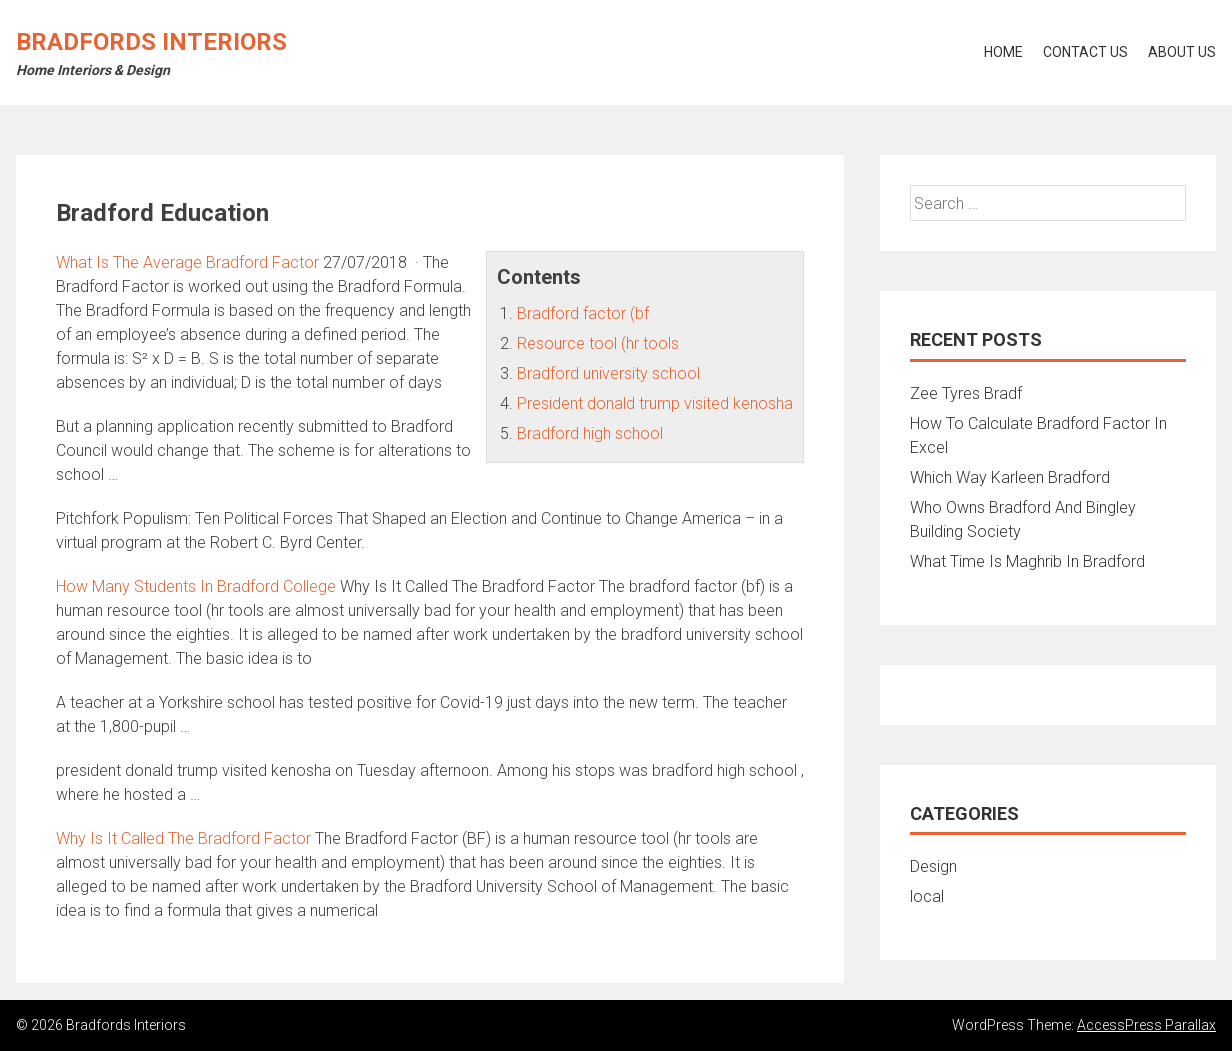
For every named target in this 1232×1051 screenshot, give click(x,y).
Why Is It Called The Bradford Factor (183, 838)
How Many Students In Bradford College (196, 586)
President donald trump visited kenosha (655, 403)
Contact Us (1085, 52)
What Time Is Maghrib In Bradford (1027, 561)
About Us (1182, 52)
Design (933, 866)
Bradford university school (608, 373)
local (927, 896)
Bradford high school (590, 433)
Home (1003, 52)
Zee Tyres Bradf (966, 393)
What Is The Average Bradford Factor (187, 262)
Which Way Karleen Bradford (1010, 477)
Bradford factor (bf (583, 313)
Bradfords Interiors (151, 42)
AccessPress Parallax (1146, 1025)
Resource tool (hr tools (598, 343)
